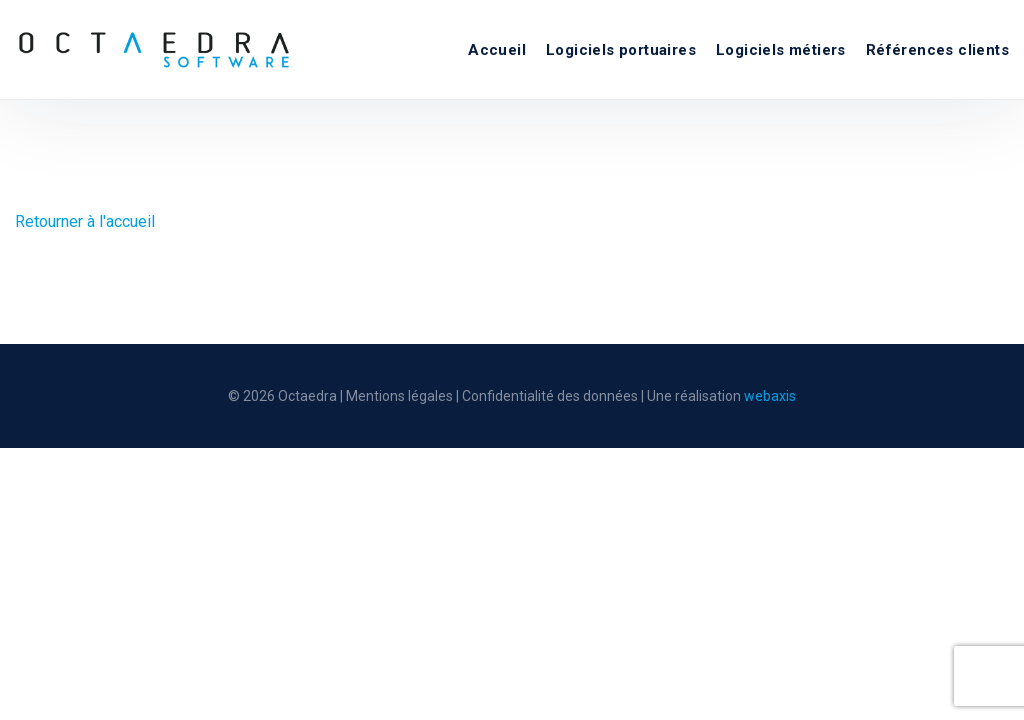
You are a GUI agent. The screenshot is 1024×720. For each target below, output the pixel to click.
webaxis (770, 396)
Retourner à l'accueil (85, 221)
